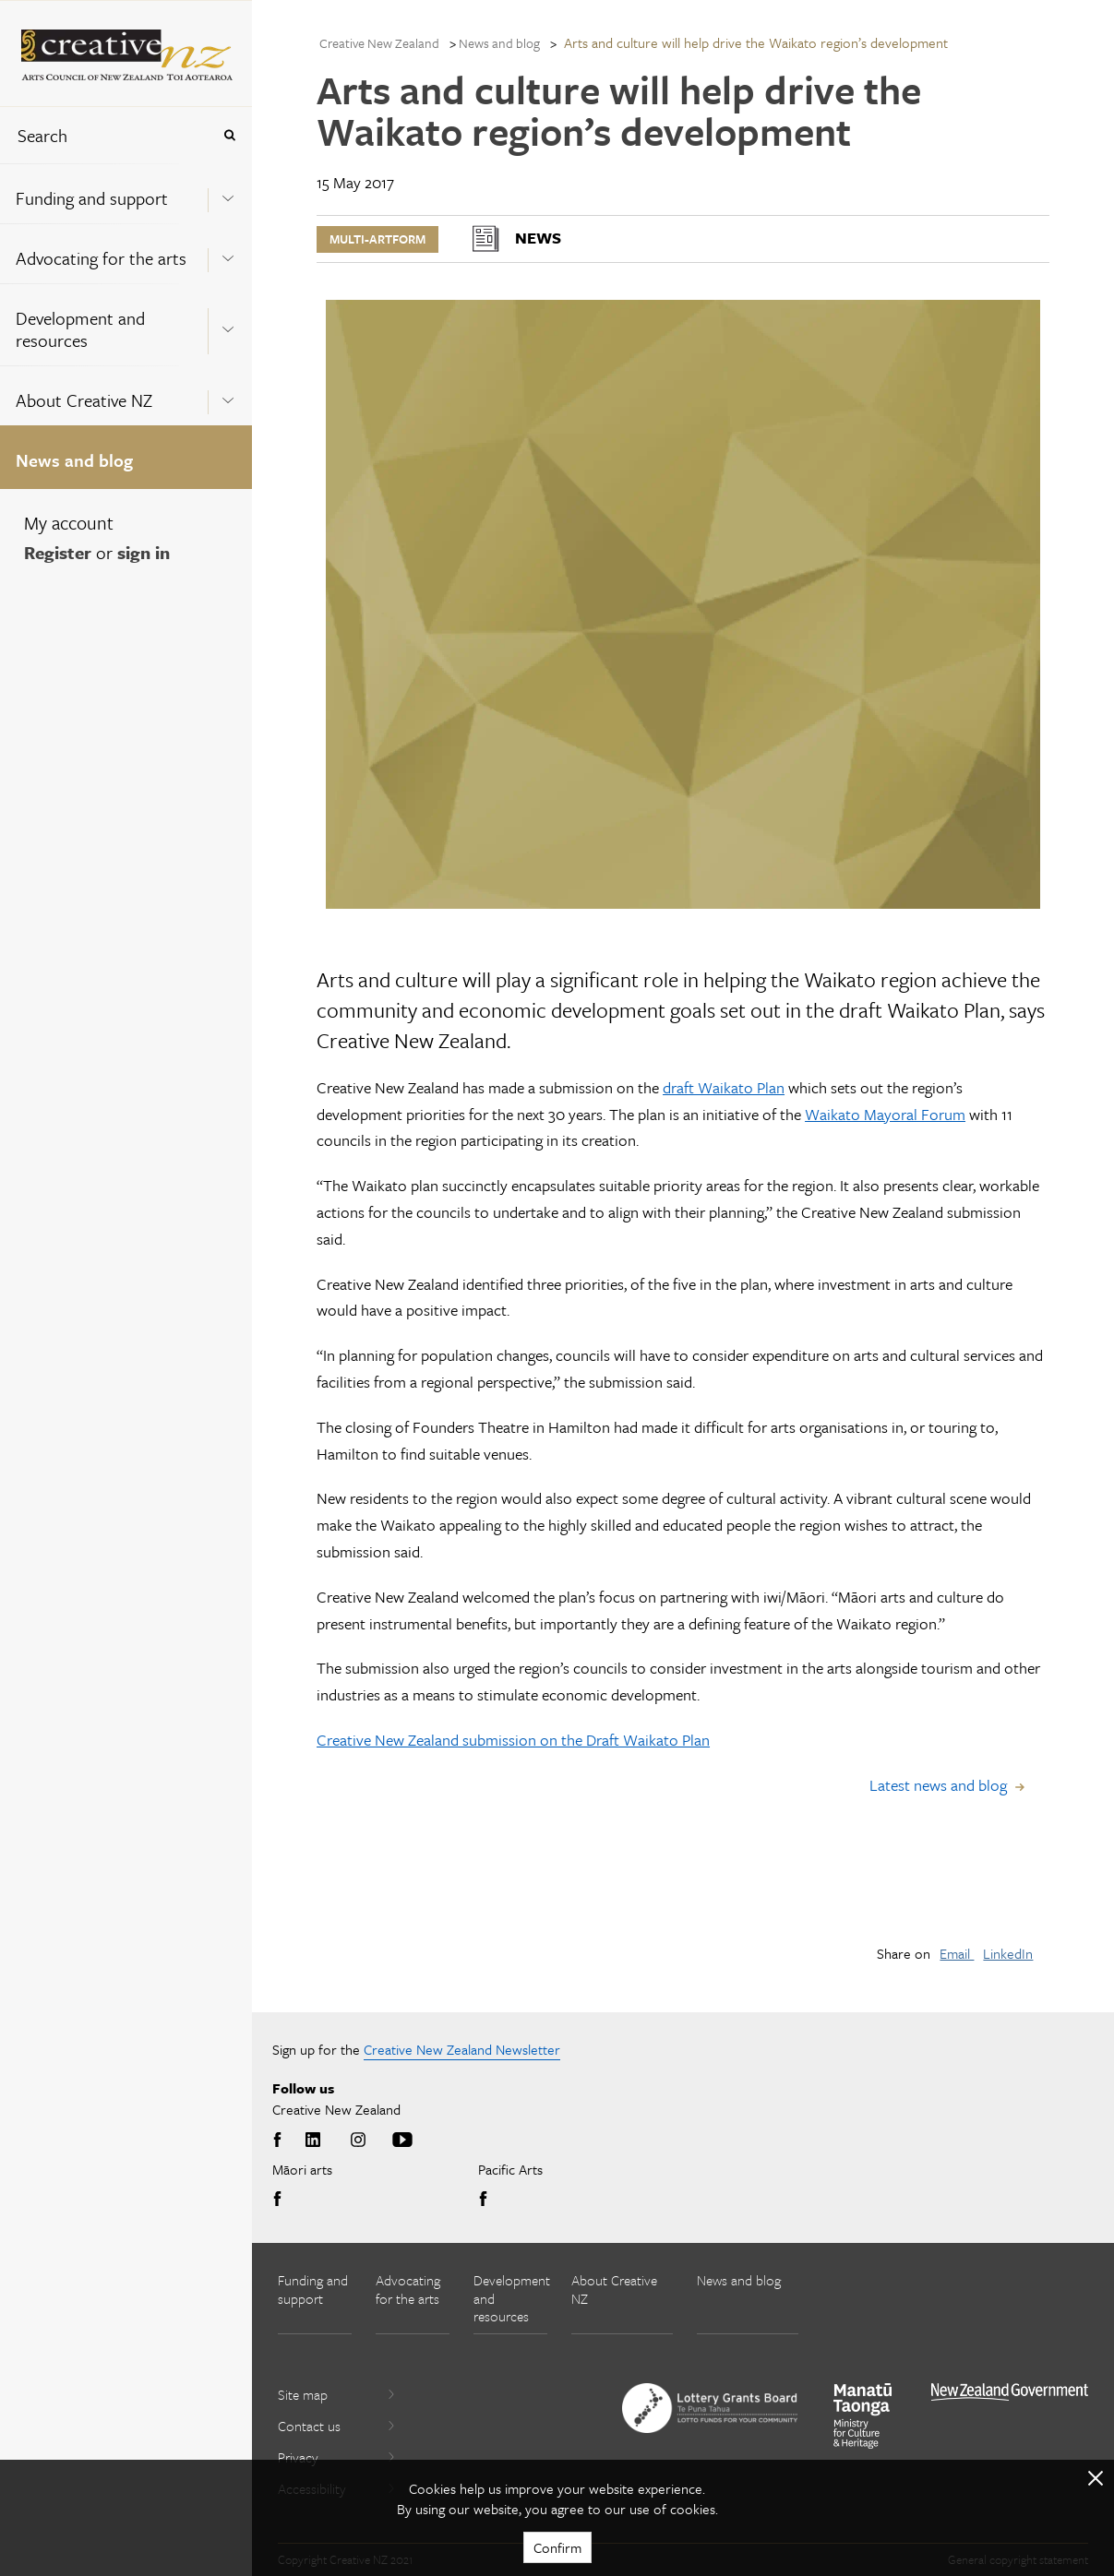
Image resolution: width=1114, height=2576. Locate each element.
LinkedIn (1008, 1953)
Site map (337, 2394)
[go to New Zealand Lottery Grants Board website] (709, 2408)
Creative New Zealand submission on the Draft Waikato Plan (513, 1739)
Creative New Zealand (379, 43)
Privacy (337, 2457)
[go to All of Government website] (1009, 2392)
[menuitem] (126, 193)
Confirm (557, 2547)
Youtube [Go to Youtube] (402, 2140)
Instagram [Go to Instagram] (358, 2140)
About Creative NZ (84, 400)
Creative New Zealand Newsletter (462, 2049)
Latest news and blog (938, 1784)
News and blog (74, 459)
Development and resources (80, 328)
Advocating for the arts (101, 257)
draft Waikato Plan (724, 1087)
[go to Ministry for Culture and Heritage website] (862, 2416)
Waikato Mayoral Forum (885, 1114)
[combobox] (105, 135)
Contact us (337, 2425)
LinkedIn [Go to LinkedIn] (313, 2140)
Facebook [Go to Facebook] (280, 2140)
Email (957, 1953)
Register (57, 552)
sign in (143, 552)
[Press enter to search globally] (229, 135)
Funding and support (92, 197)
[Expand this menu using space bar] (228, 193)
